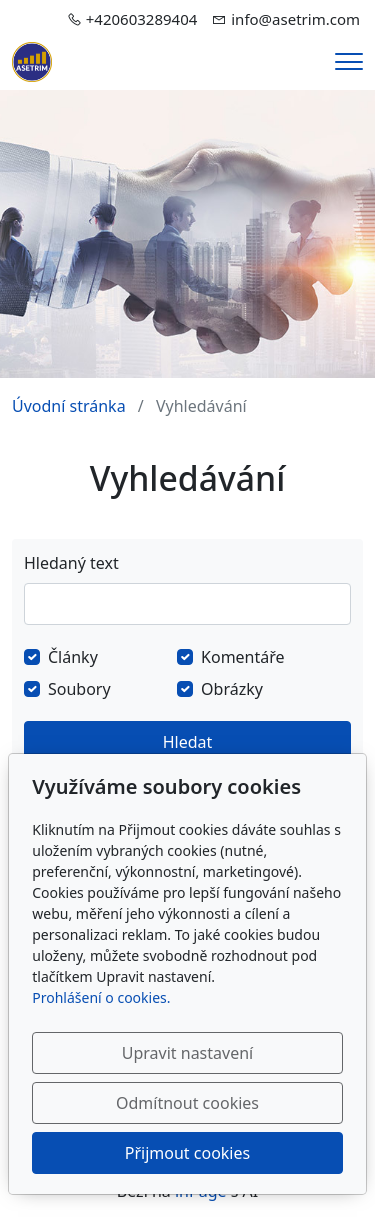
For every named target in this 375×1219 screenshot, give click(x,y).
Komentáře (243, 657)
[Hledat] (187, 604)
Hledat (188, 742)
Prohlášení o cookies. (101, 997)
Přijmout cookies (187, 1153)
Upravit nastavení (187, 1053)
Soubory (79, 689)
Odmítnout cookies (187, 1103)
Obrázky (232, 689)
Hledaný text (71, 563)
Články (73, 657)
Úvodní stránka (69, 406)
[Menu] (349, 61)
